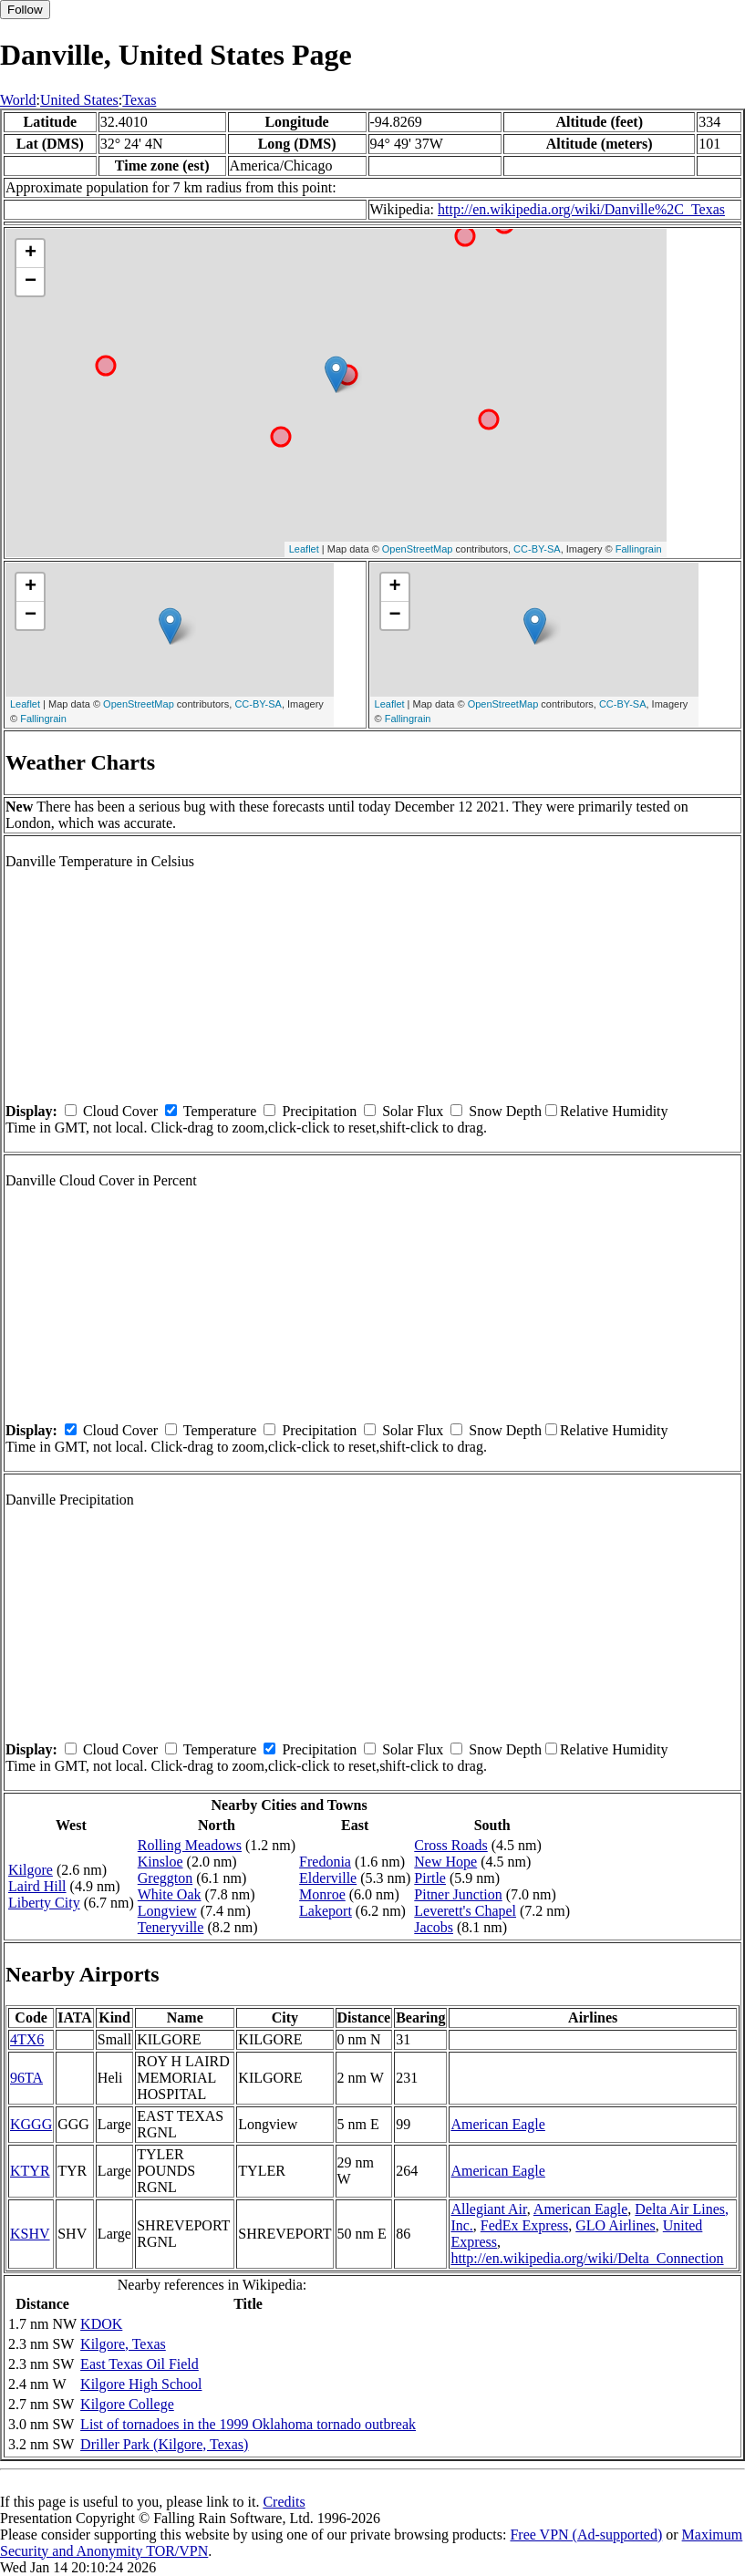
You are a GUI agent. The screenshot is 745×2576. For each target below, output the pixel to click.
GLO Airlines (615, 2225)
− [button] (30, 281)
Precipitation (319, 1111)
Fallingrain (639, 548)
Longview (167, 1911)
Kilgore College (127, 2404)
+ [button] (30, 253)
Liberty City (44, 1902)
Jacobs (433, 1927)
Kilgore (30, 1870)
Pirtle (430, 1878)
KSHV (30, 2233)
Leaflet (304, 548)
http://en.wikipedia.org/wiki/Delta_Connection (586, 2258)
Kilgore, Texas (123, 2344)
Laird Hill (37, 1886)
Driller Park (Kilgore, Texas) (164, 2444)
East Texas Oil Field (139, 2364)
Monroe (322, 1894)
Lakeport (325, 1911)
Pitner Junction (458, 1894)
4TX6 (27, 2039)
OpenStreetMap (417, 548)
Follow (25, 9)
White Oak (170, 1894)
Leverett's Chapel (465, 1911)
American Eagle (497, 2124)
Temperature (220, 1111)
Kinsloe (160, 1861)
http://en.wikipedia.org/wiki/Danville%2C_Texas (581, 209)
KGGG (31, 2124)
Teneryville (171, 1927)
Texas (139, 100)
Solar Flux (412, 1111)
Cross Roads (450, 1845)
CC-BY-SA (537, 548)
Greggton (165, 1878)
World (18, 100)
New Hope (445, 1861)
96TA (26, 2077)
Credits (284, 2501)
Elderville (328, 1878)
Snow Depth (505, 1111)
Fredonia (325, 1861)
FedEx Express (524, 2225)
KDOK (101, 2324)
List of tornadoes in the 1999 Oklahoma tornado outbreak (248, 2424)
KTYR (30, 2170)
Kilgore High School (141, 2384)
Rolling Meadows (190, 1845)
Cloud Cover (120, 1111)
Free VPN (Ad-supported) (586, 2534)
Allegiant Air (488, 2209)
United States (79, 100)
